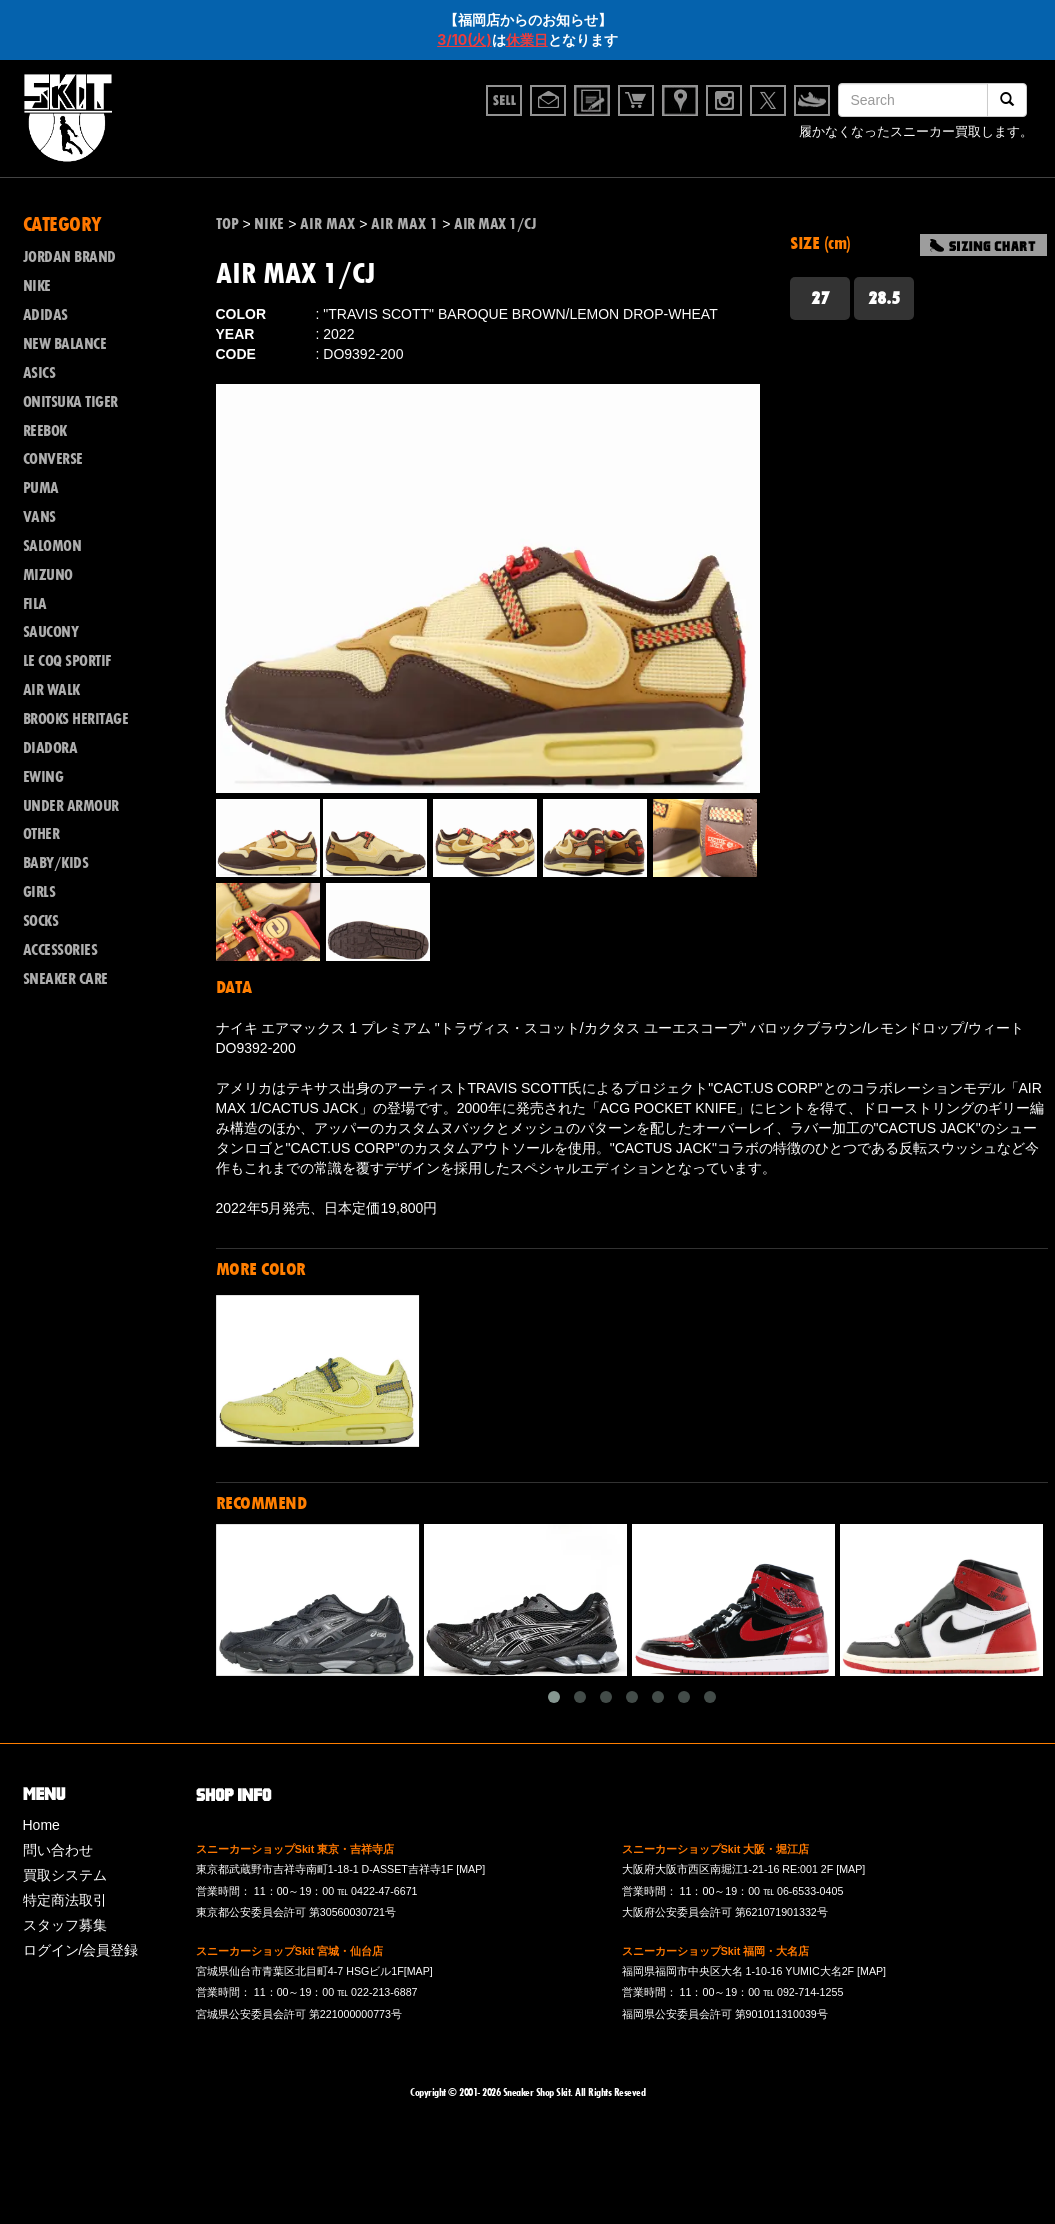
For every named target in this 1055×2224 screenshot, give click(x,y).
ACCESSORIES (60, 950)
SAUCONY (51, 632)
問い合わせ (58, 1850)
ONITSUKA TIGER (70, 402)
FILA (35, 604)
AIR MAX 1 (404, 224)
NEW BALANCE (65, 344)
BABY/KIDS (56, 863)
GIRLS (39, 892)
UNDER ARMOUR (71, 806)
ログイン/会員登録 (81, 1950)
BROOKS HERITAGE (76, 719)
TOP (227, 224)
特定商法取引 (65, 1900)
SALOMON (52, 546)
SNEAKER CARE (65, 979)
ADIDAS (45, 315)
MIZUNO (48, 575)
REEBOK (45, 431)
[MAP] (470, 1869)
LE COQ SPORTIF (67, 661)
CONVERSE (53, 459)
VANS (39, 517)
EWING (43, 777)
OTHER (41, 834)
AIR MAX (327, 224)
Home (41, 1825)
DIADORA (50, 748)
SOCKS (41, 921)
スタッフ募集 (65, 1925)
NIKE (37, 286)
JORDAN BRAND (69, 257)
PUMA (41, 488)
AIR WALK (51, 690)
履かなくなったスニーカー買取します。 (916, 133)
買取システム (65, 1875)
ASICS (39, 373)
